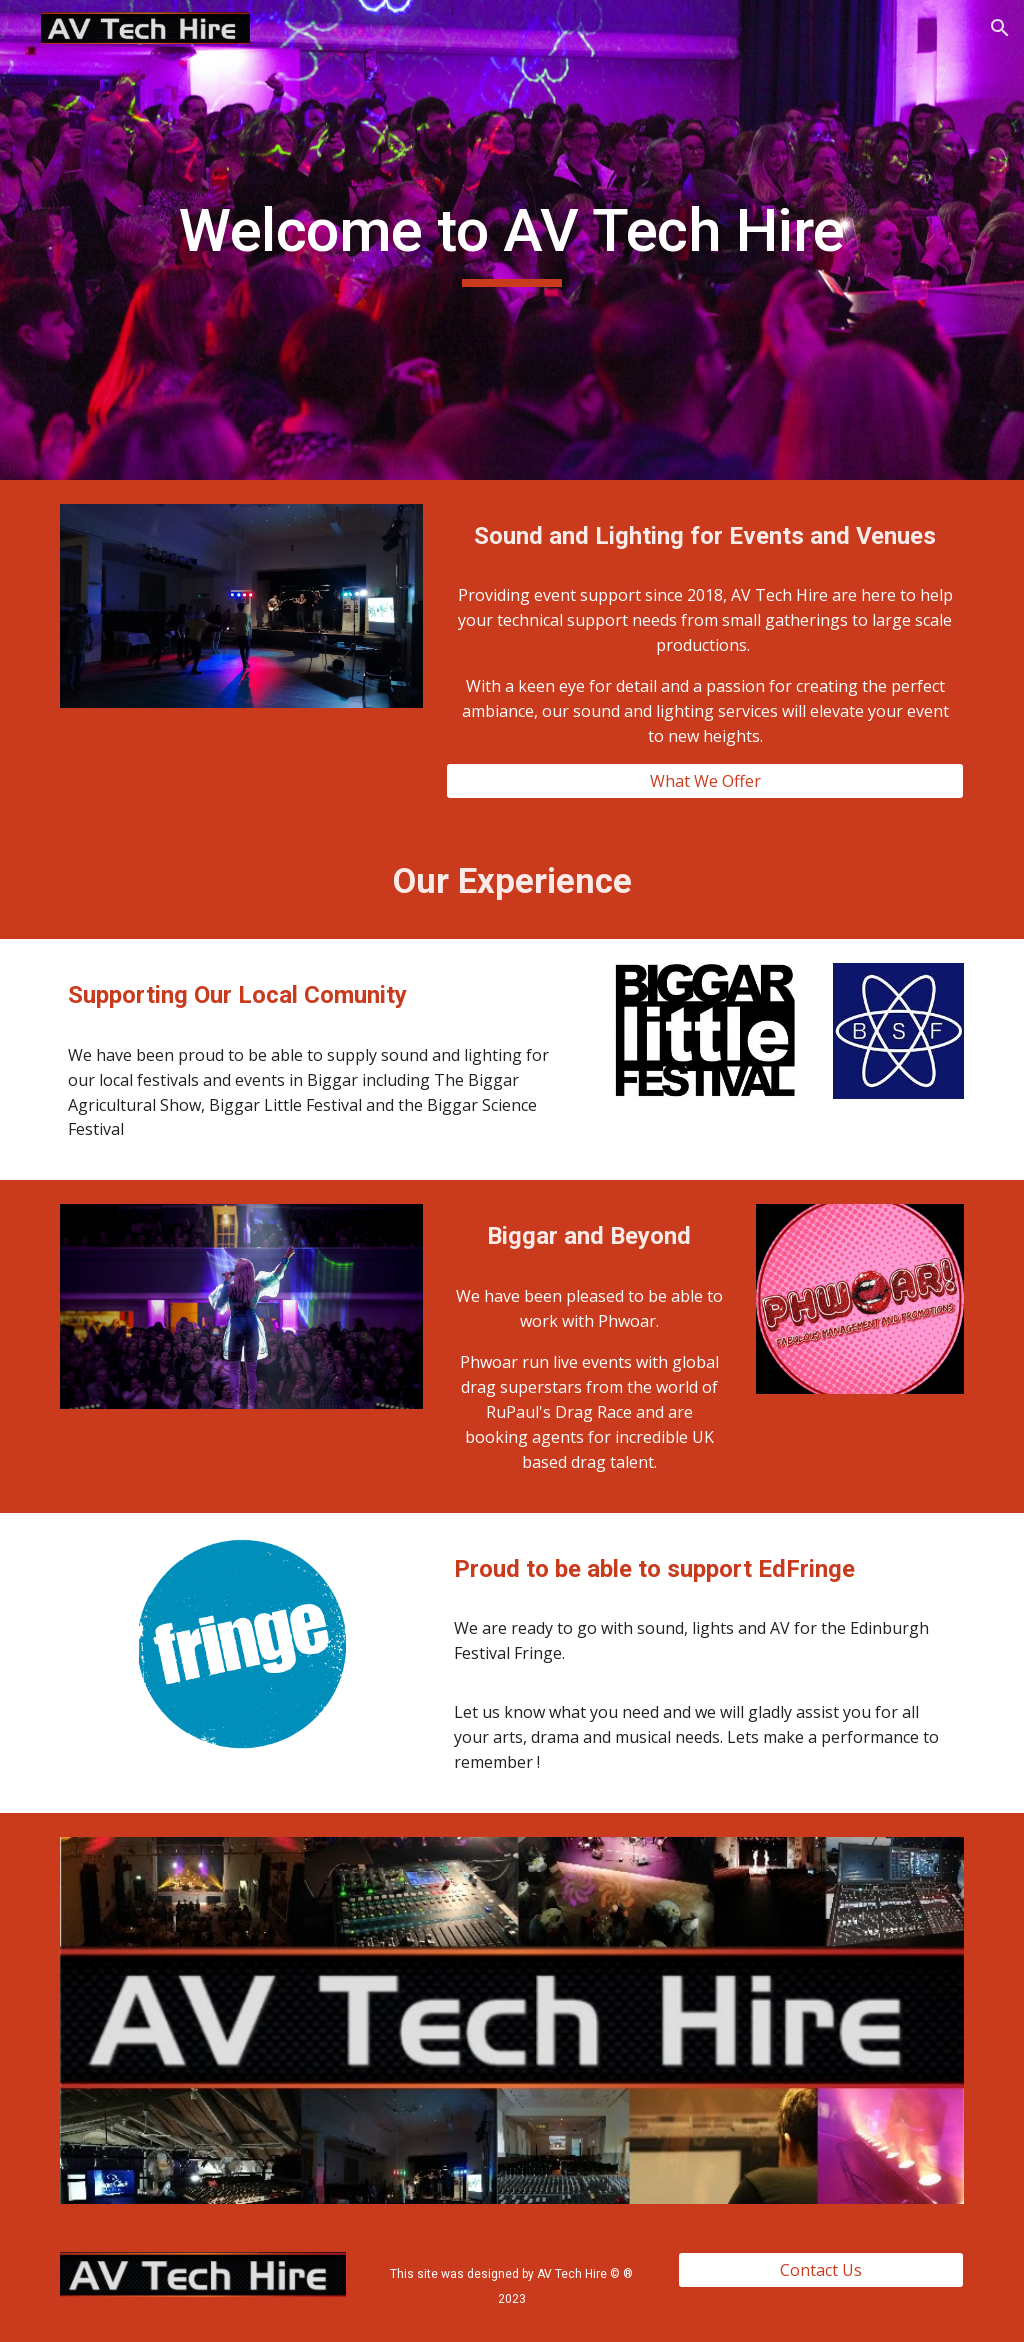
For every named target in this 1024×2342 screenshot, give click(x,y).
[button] (1000, 28)
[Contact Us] (821, 2270)
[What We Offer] (705, 781)
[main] (512, 240)
